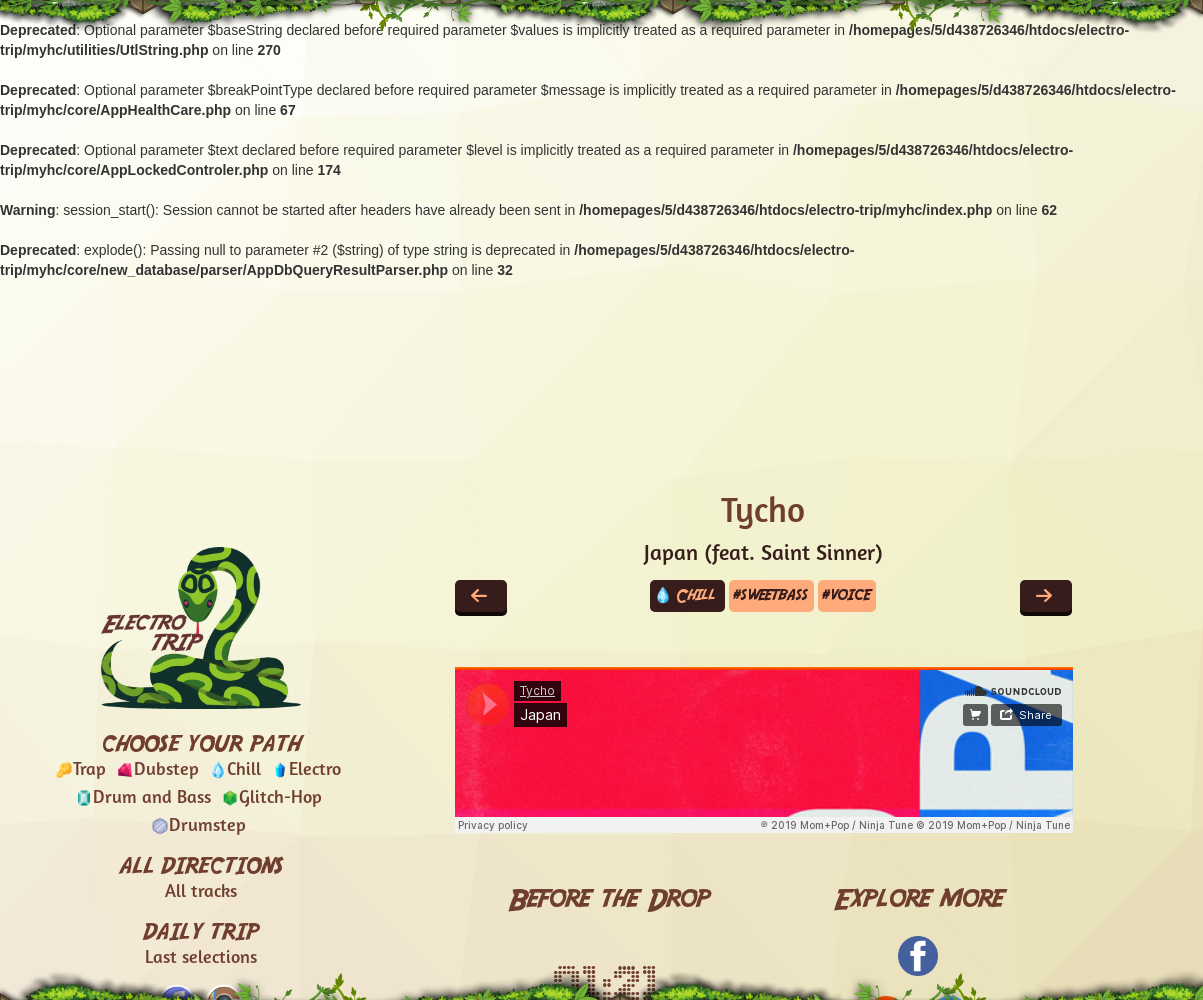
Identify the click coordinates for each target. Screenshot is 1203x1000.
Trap (89, 770)
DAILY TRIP (200, 945)
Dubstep (166, 770)
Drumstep (207, 826)
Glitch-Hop (280, 798)
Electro (315, 770)
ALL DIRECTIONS (201, 879)
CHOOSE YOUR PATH (200, 742)
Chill (244, 770)
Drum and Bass (152, 798)
